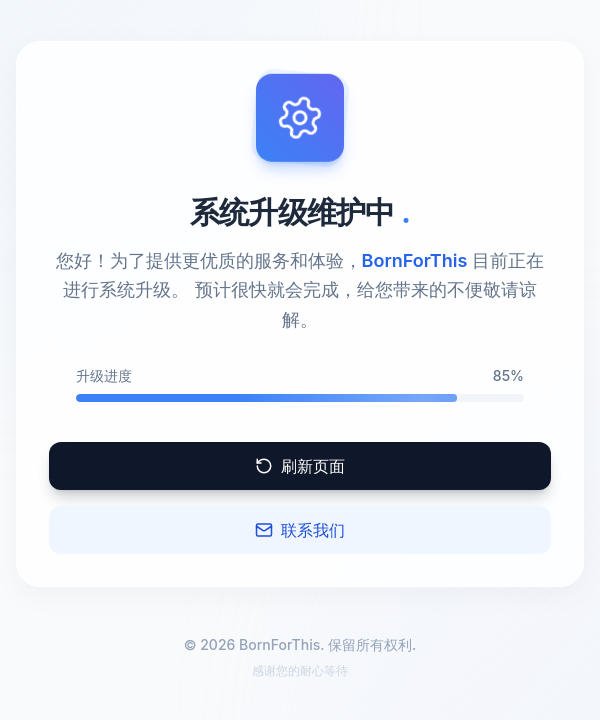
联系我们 (300, 530)
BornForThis (415, 260)
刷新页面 (300, 466)
